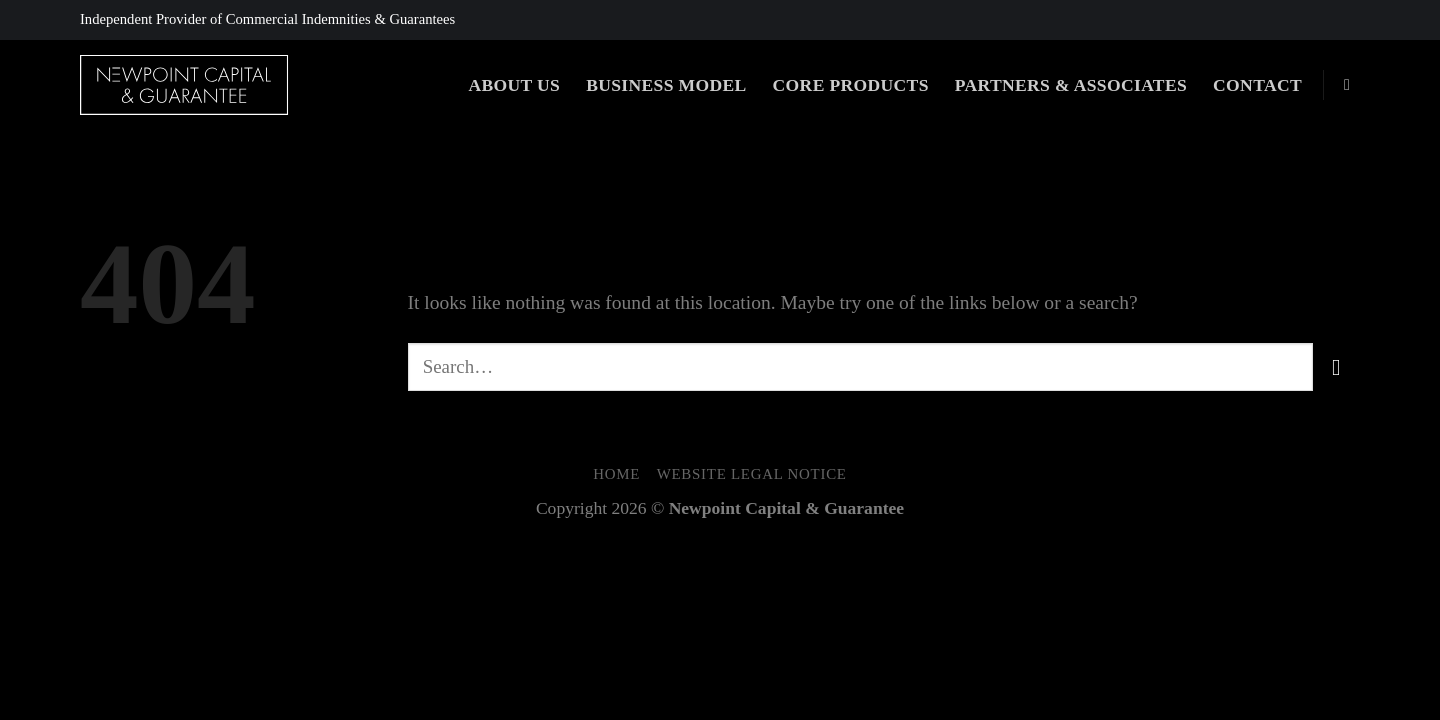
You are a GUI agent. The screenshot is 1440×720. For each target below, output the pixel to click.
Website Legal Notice (752, 474)
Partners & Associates (1071, 85)
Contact (1257, 85)
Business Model (666, 85)
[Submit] (1336, 366)
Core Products (851, 85)
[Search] (1352, 84)
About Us (514, 85)
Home (616, 474)
